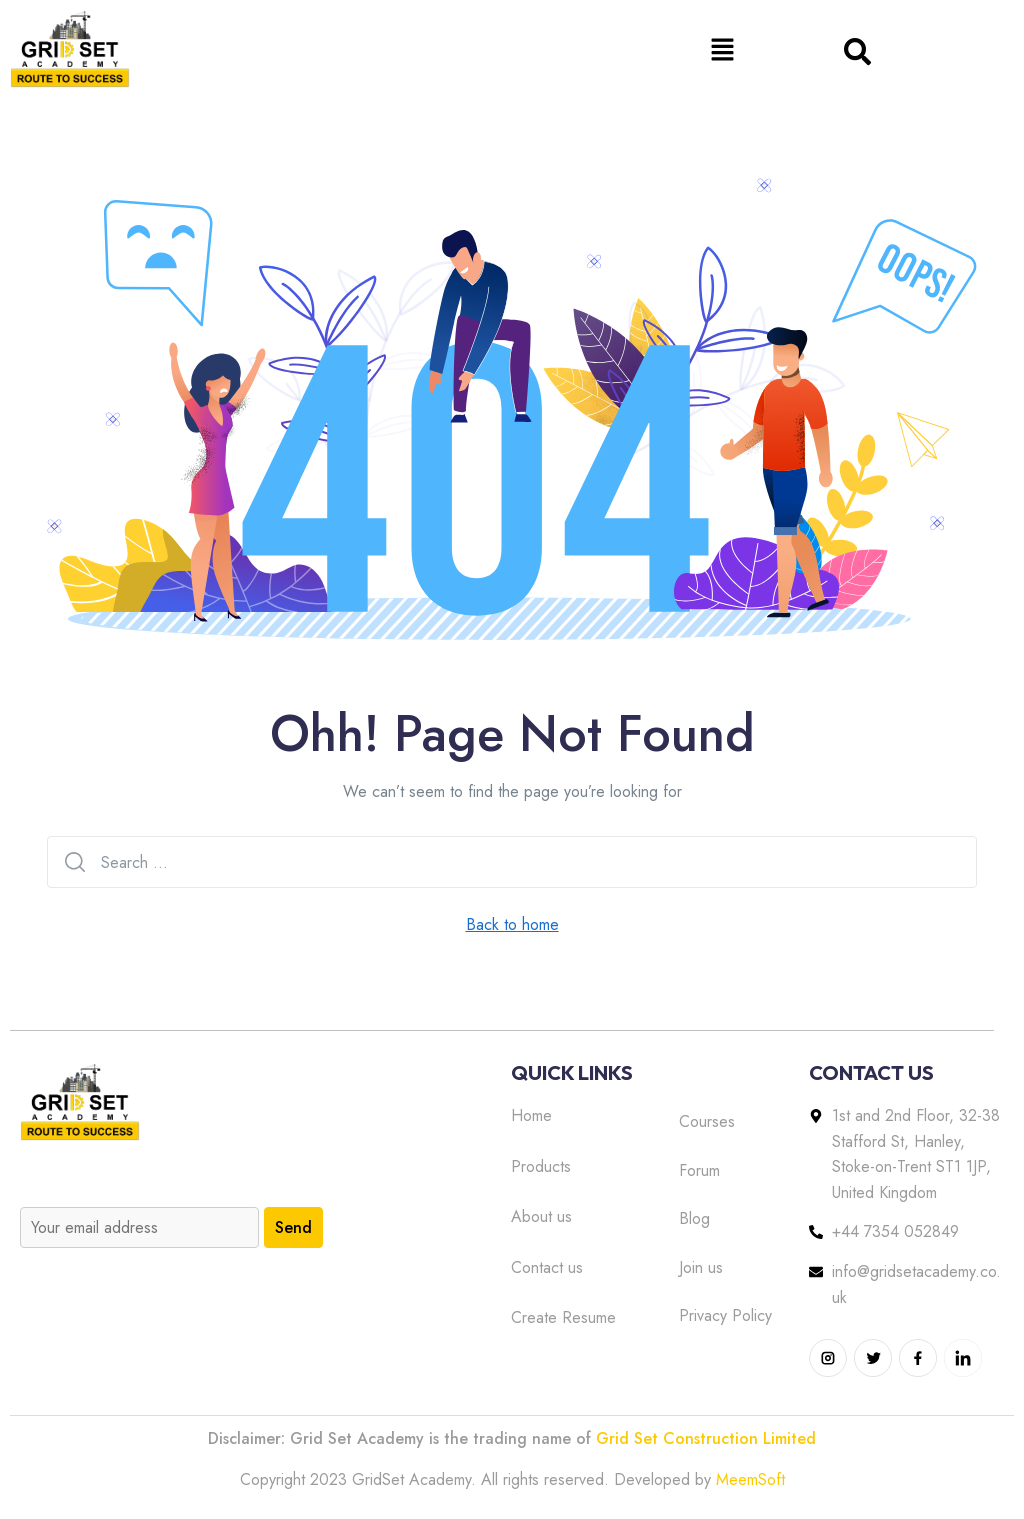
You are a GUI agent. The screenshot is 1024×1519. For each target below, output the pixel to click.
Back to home (512, 924)
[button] (722, 49)
